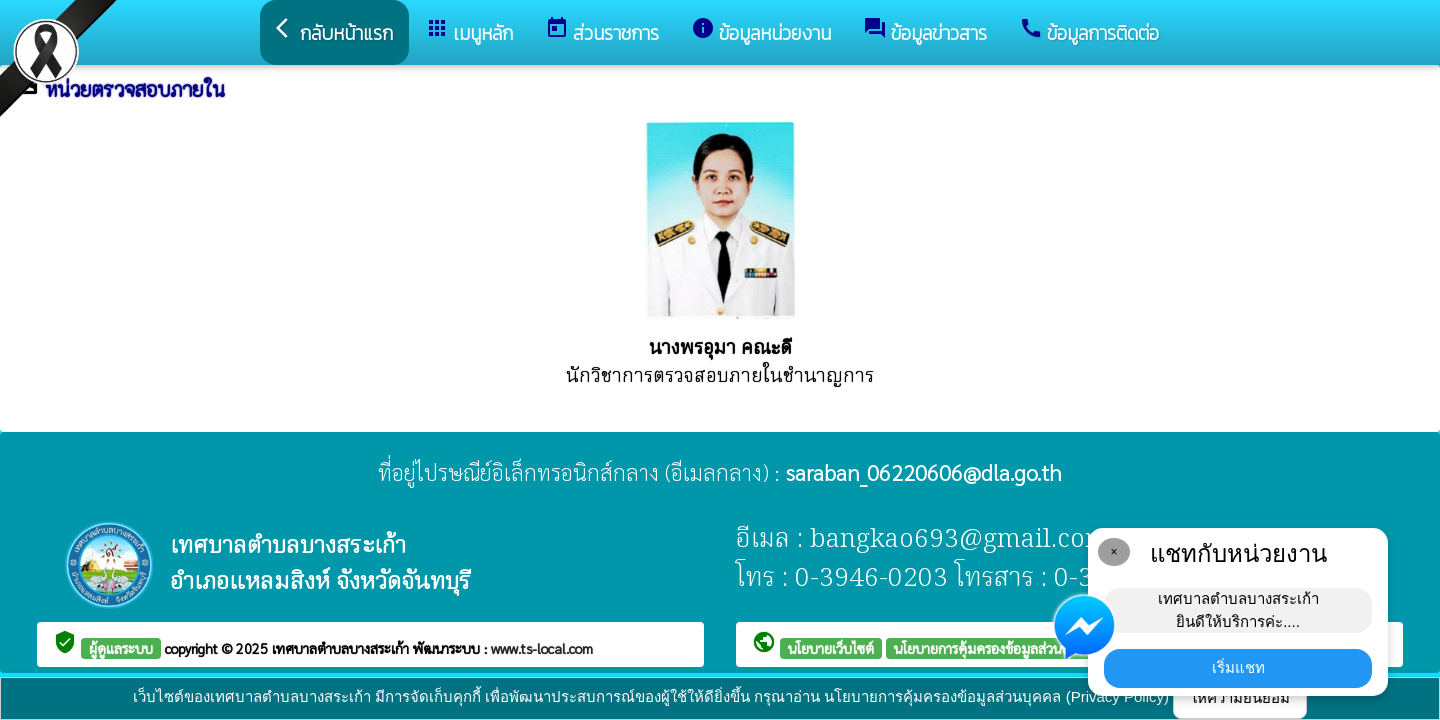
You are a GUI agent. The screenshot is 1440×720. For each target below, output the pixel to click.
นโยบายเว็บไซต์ (831, 648)
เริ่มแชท (1238, 667)
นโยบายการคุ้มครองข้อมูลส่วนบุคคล (995, 648)
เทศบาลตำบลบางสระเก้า (342, 648)
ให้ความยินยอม (1240, 697)
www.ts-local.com (542, 648)
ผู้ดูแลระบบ (121, 648)
